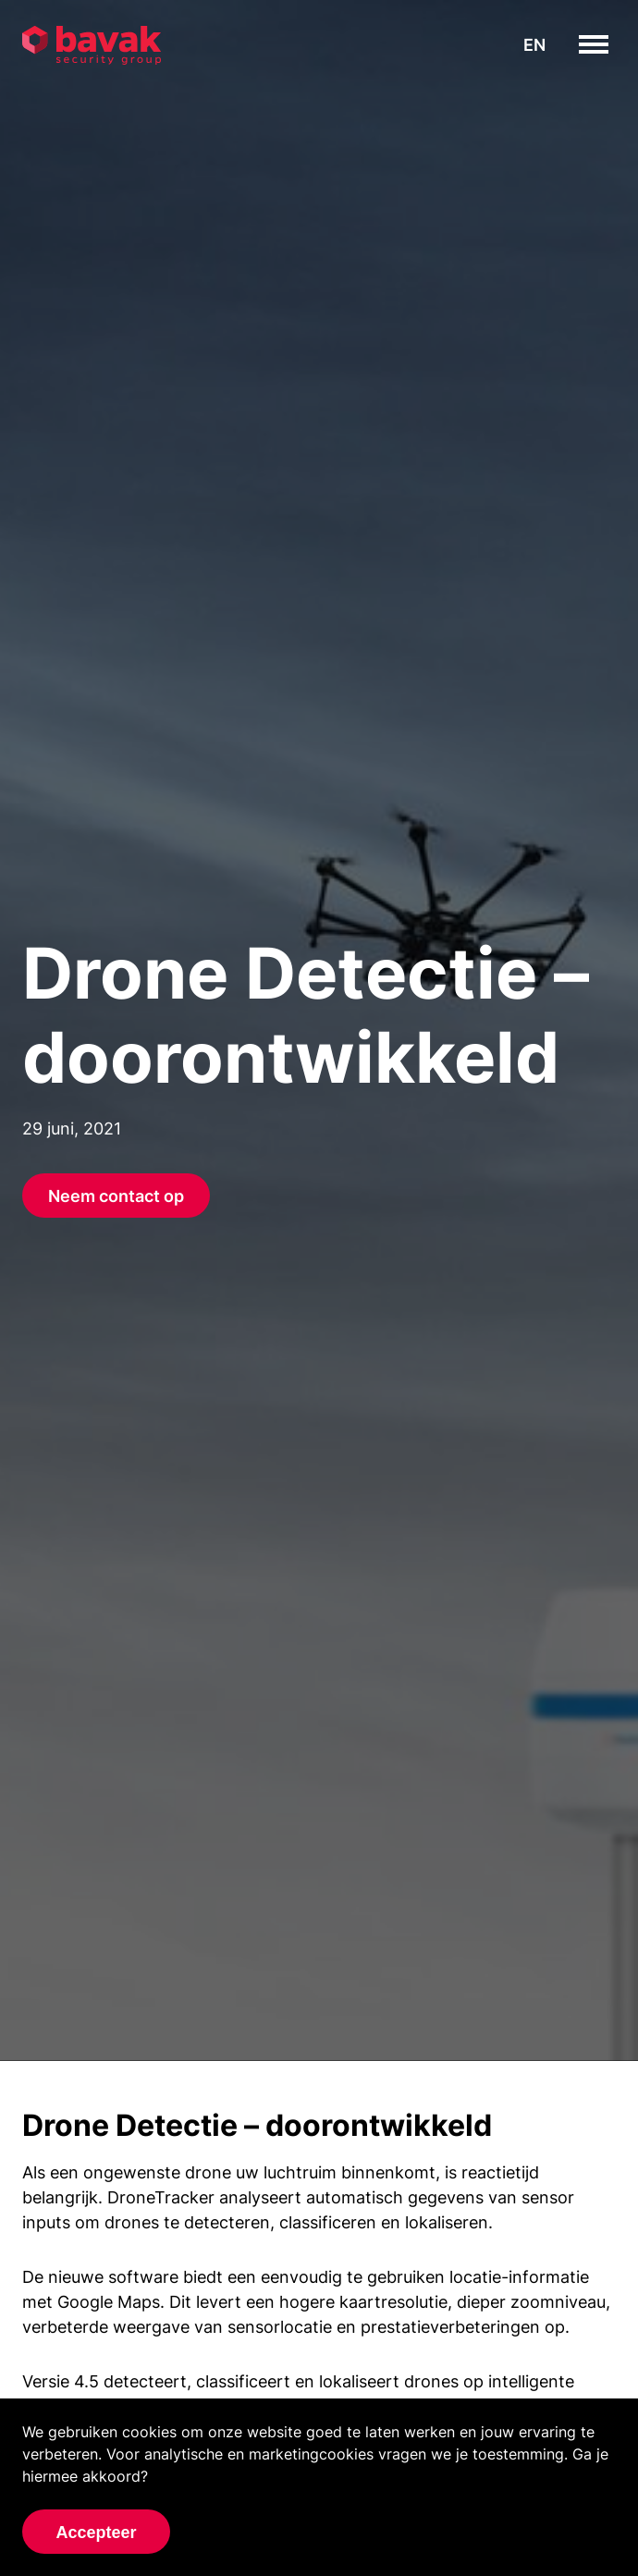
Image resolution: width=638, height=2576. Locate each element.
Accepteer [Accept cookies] (95, 2532)
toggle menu (608, 44)
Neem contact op (116, 1196)
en (534, 45)
